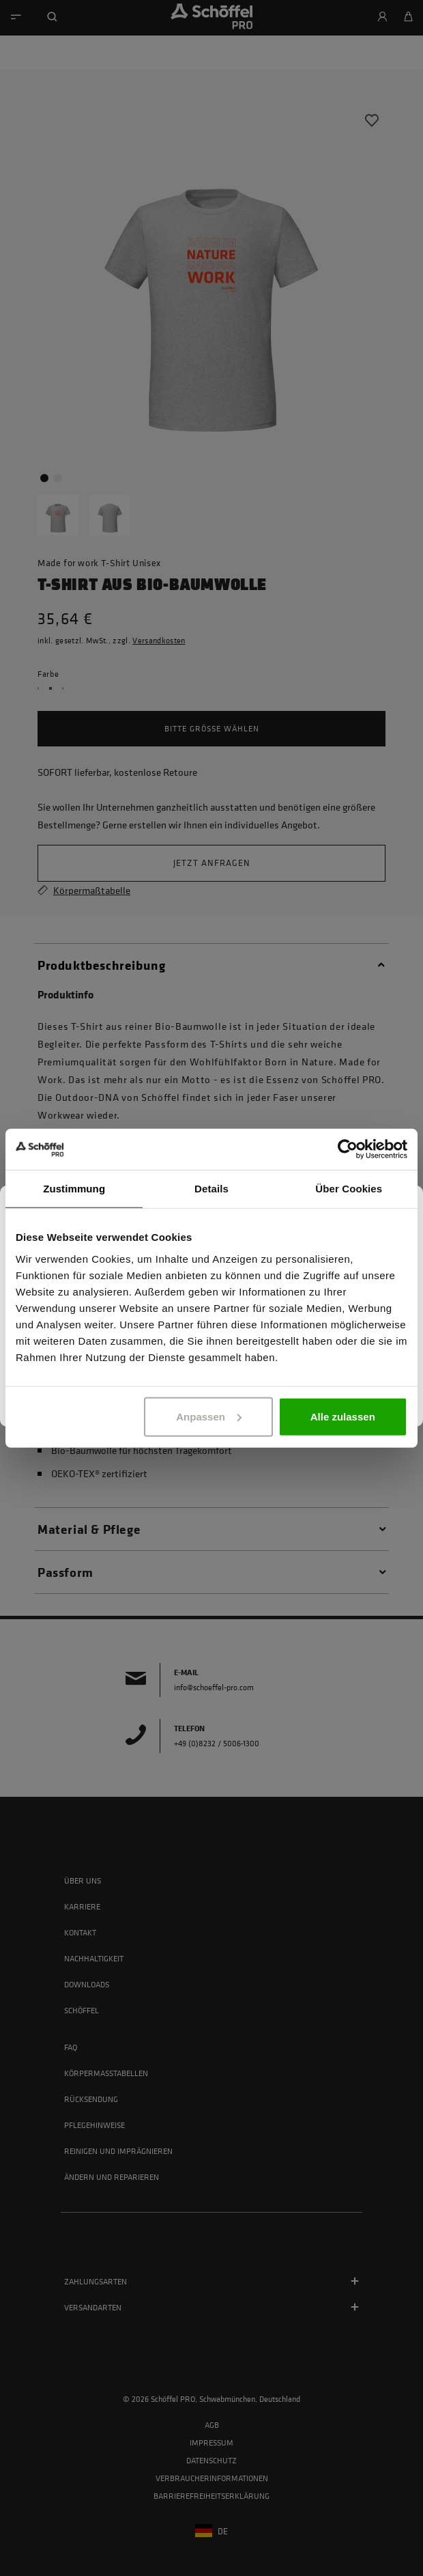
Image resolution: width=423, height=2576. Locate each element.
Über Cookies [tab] (348, 1188)
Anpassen (209, 1416)
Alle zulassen (342, 1416)
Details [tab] (211, 1188)
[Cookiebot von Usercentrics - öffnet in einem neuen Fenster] (347, 1149)
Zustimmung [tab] (74, 1188)
